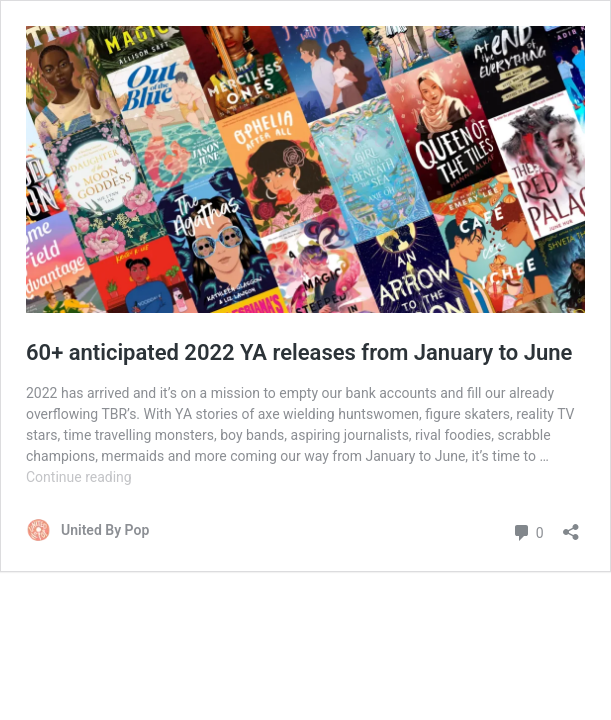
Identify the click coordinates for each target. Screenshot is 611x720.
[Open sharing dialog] (571, 525)
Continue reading (79, 477)
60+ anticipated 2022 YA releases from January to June (299, 352)
